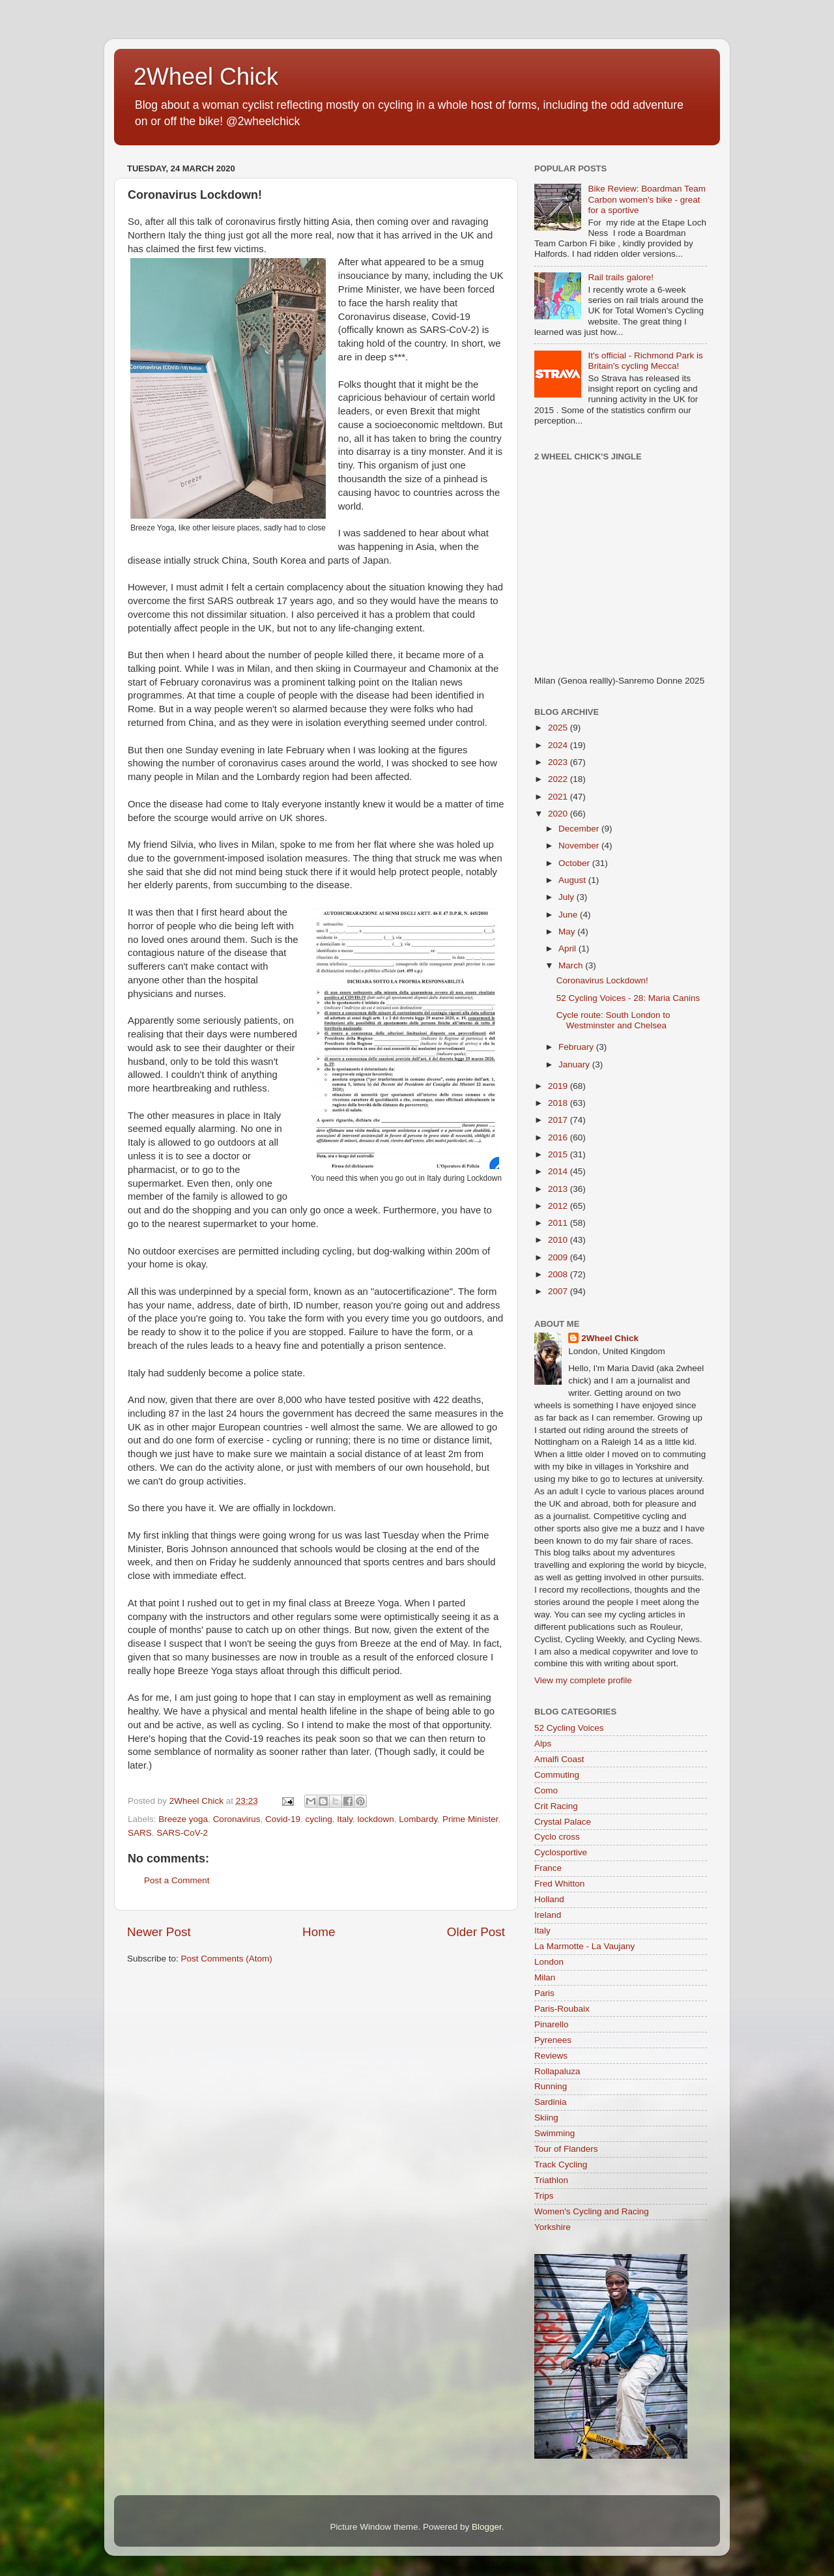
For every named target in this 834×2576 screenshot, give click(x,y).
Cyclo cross (557, 1837)
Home (318, 1932)
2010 (559, 1240)
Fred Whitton (559, 1884)
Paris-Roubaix (562, 2009)
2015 (559, 1154)
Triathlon (551, 2180)
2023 (559, 762)
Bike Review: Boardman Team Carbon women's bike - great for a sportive (647, 199)
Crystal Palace (562, 1822)
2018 (559, 1103)
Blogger (487, 2527)
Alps (542, 1743)
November (579, 845)
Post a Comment (177, 1880)
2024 (559, 745)
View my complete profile (583, 1680)
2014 (559, 1171)
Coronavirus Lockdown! (602, 980)
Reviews (551, 2056)
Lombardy (418, 1819)
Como (546, 1790)
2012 (559, 1206)
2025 (559, 727)
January (575, 1064)
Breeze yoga (183, 1819)
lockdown (376, 1819)
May (567, 931)
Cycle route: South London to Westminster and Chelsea (613, 1020)
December (579, 828)
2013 (559, 1189)
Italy (344, 1819)
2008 (559, 1274)
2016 (559, 1137)
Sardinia (550, 2102)
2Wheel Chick (206, 76)
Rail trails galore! (621, 277)
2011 (559, 1223)
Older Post (476, 1932)
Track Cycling (560, 2164)
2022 (559, 779)
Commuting (556, 1775)
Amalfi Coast (559, 1759)
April (568, 948)
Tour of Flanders (566, 2149)
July (567, 897)
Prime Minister (470, 1819)
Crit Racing (556, 1806)
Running (550, 2086)
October (575, 863)
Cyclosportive (560, 1852)
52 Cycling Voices (569, 1728)
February (577, 1047)
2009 (559, 1257)
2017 (559, 1120)
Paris (544, 1993)
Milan (544, 1977)
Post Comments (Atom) (226, 1958)
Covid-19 (282, 1819)
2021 (559, 797)
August (573, 880)
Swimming (554, 2133)
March (571, 965)
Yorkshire (552, 2227)
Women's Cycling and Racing (591, 2211)
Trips (544, 2196)
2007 (559, 1291)
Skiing (546, 2117)
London (549, 1962)
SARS (140, 1833)
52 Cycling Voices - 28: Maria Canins (628, 998)
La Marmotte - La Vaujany (584, 1946)
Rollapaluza (557, 2071)
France (548, 1868)
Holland (549, 1899)
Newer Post (159, 1932)
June (569, 914)
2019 (559, 1086)
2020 (559, 813)
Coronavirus (237, 1819)
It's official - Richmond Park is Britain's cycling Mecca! (645, 361)
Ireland (547, 1915)
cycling (318, 1819)
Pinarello (551, 2024)
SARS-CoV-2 (182, 1833)
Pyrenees (552, 2040)
